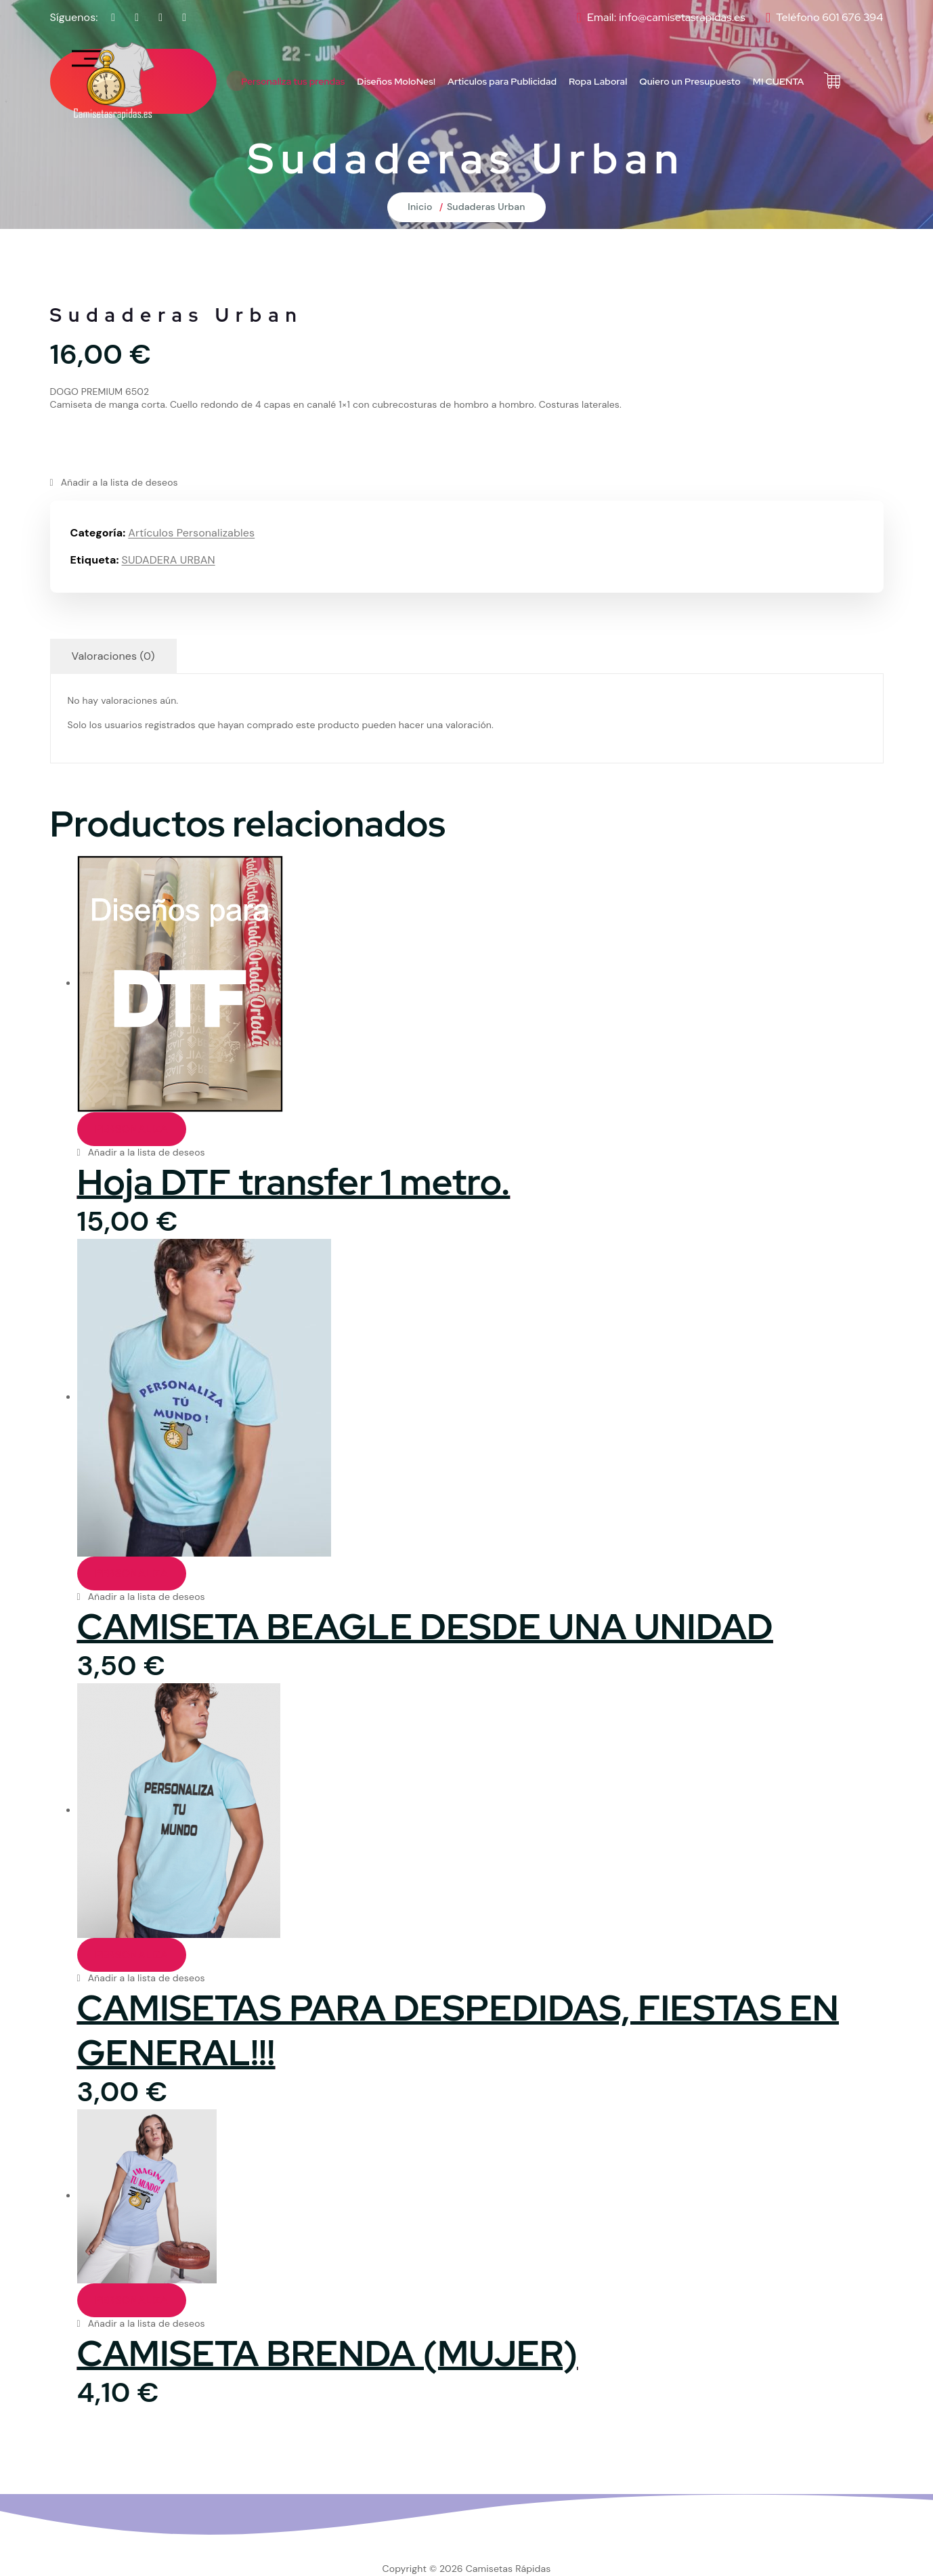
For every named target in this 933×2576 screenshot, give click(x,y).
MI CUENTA (778, 81)
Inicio (420, 206)
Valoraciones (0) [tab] (113, 656)
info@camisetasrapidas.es (682, 17)
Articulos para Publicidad (502, 81)
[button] (114, 483)
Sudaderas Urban (486, 206)
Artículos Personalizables (191, 533)
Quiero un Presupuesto (690, 81)
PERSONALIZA (132, 1129)
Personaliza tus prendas (293, 81)
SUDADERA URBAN (168, 560)
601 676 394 (852, 17)
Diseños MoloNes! (396, 81)
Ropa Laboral (598, 81)
